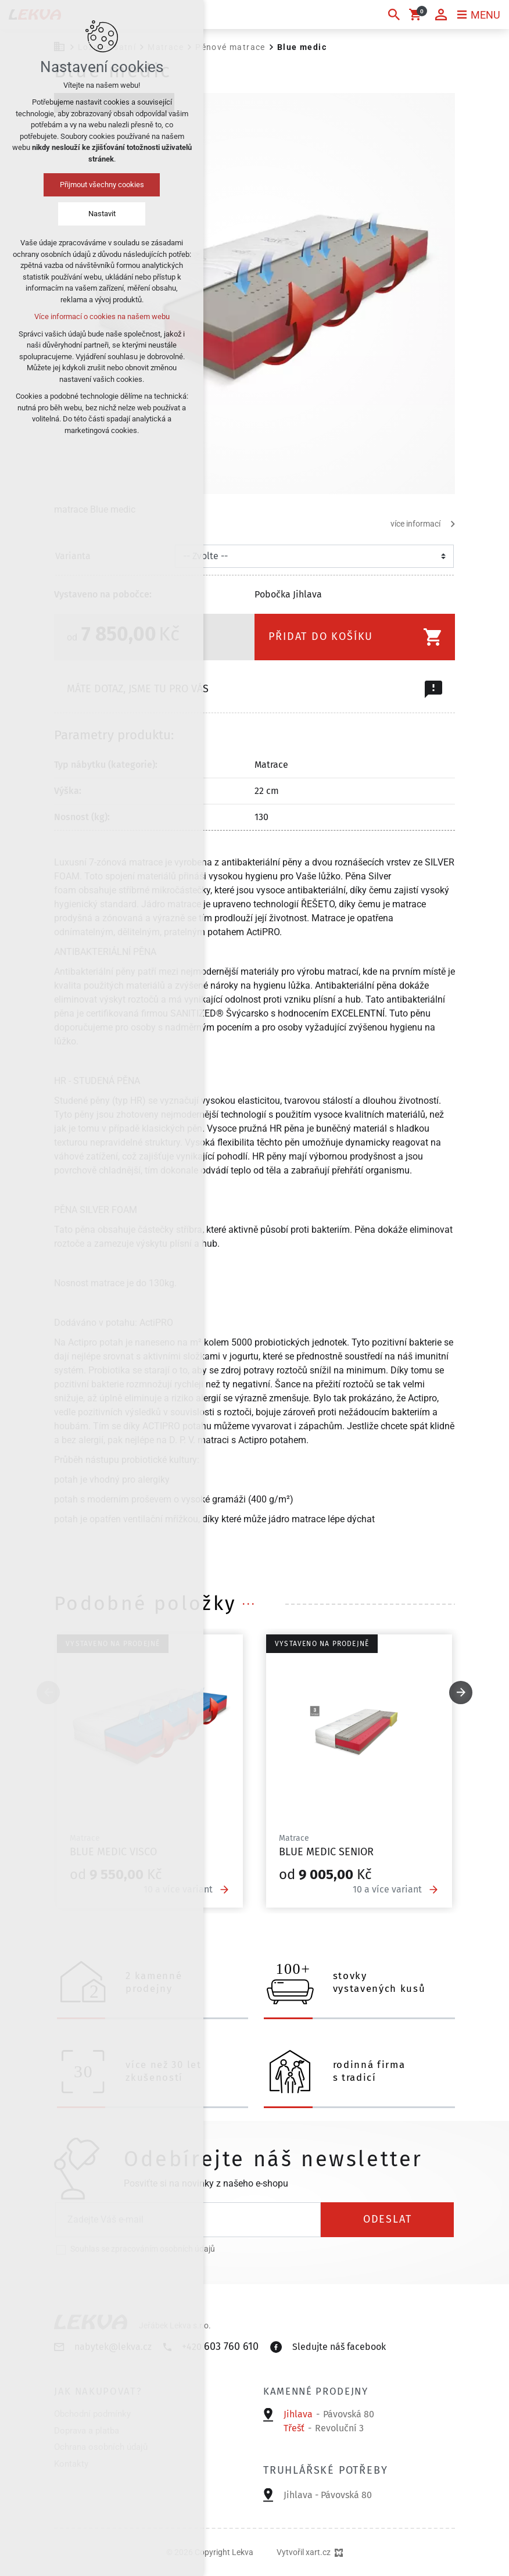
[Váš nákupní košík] (417, 14)
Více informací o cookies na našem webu (102, 316)
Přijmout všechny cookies (102, 184)
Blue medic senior (326, 1852)
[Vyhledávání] (394, 14)
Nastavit (102, 213)
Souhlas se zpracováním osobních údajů (142, 2248)
